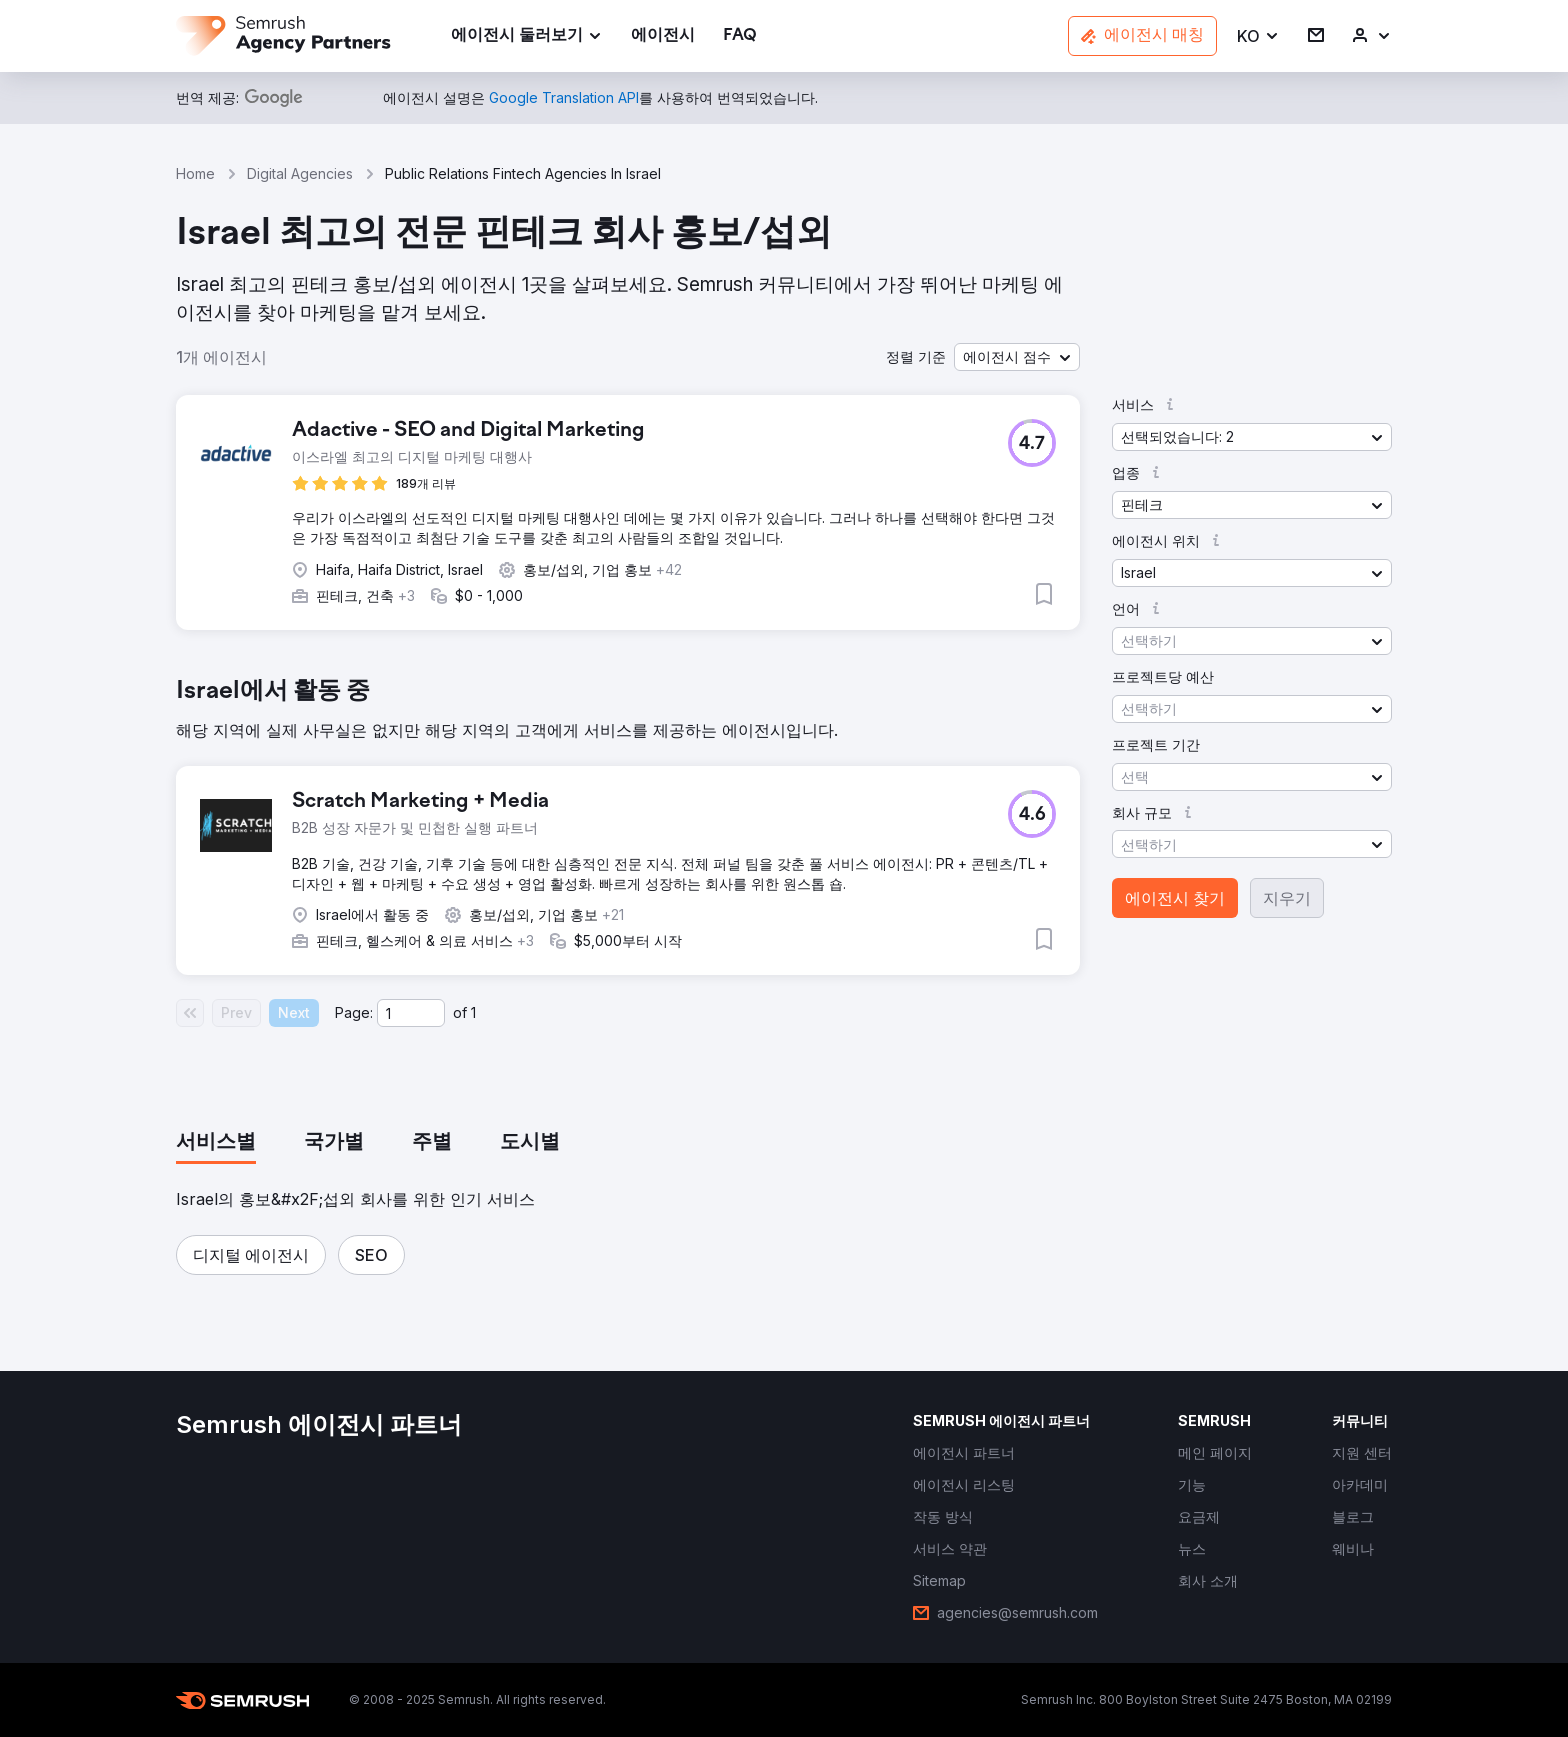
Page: (354, 1012)
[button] (1258, 36)
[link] (663, 36)
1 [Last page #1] (473, 1012)
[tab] (216, 1143)
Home (195, 173)
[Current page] (411, 1013)
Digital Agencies (300, 173)
